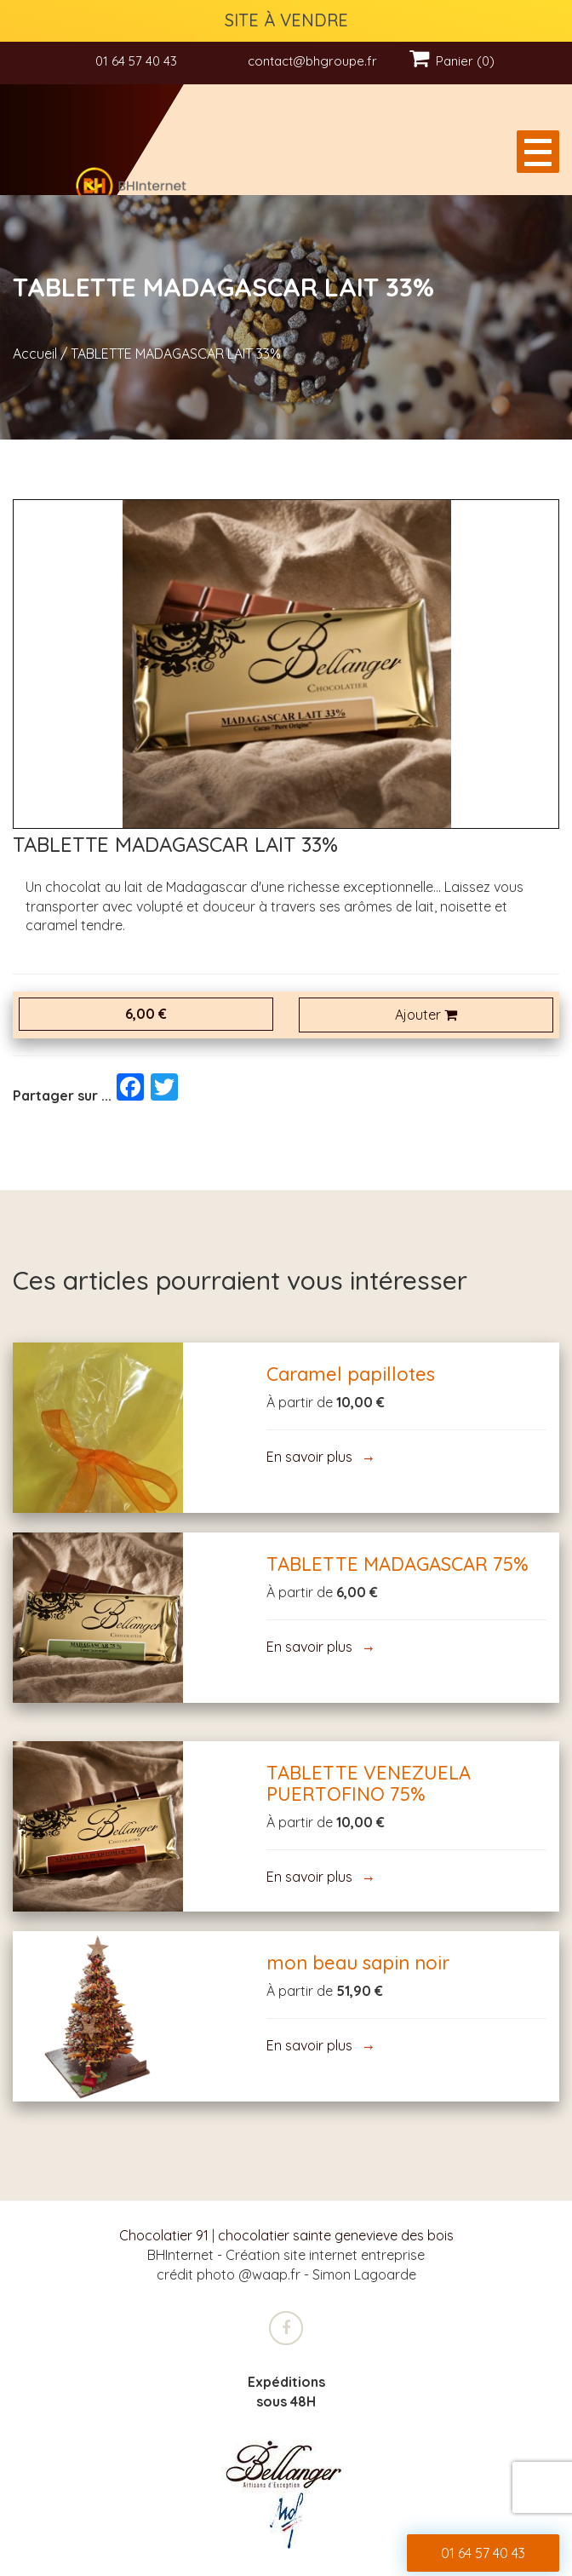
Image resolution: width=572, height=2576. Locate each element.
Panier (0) (452, 61)
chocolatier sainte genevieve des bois (336, 2235)
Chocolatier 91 (164, 2235)
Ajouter (426, 1014)
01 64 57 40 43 (136, 61)
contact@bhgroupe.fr (312, 61)
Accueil (35, 353)
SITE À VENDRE (286, 20)
